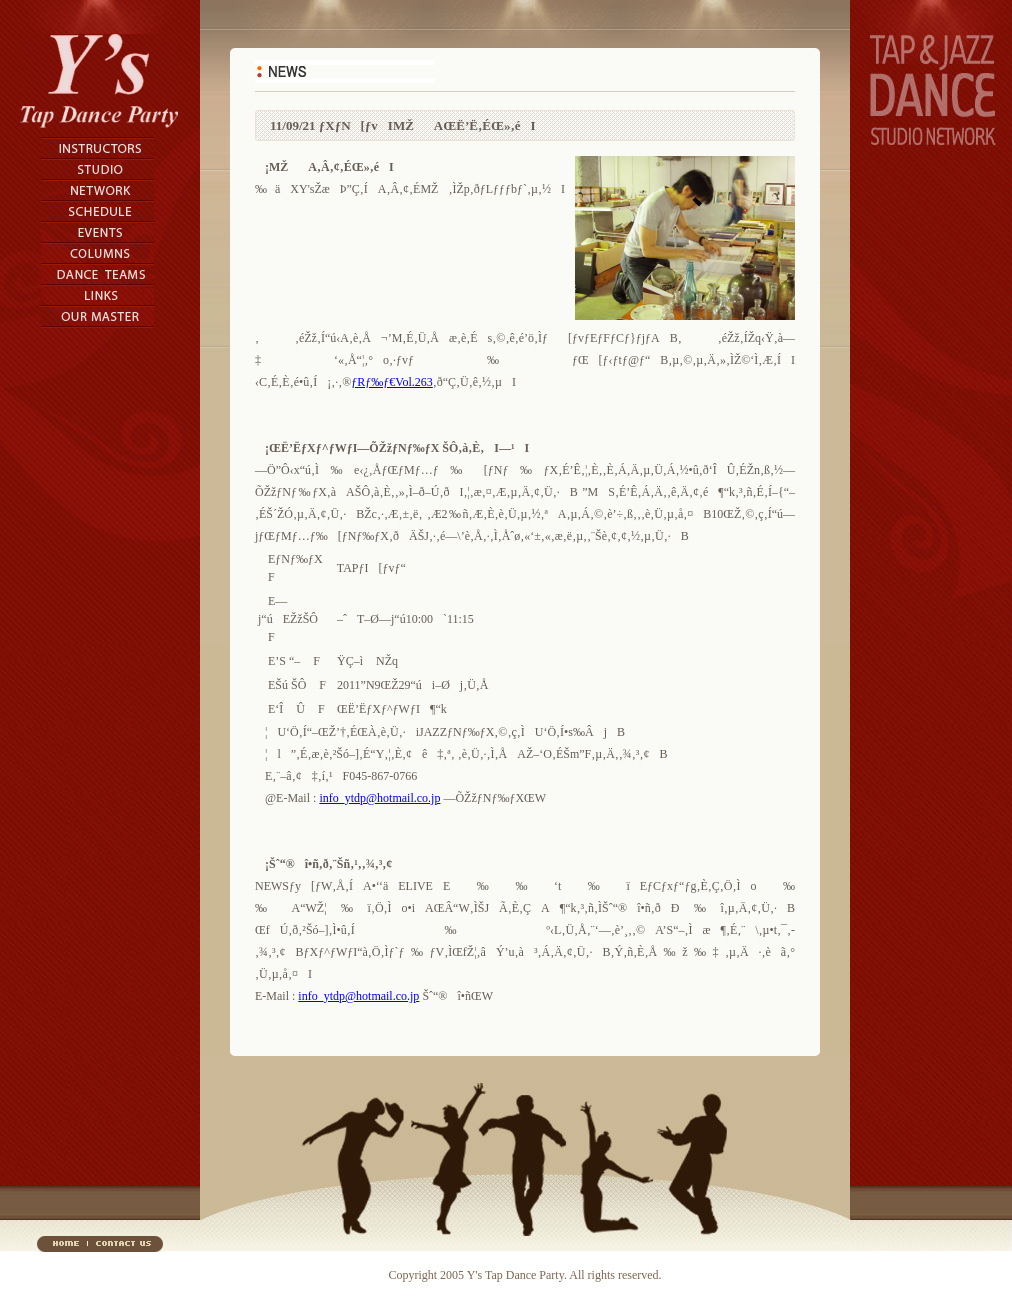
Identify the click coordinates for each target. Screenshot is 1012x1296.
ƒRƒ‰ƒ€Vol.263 (391, 382)
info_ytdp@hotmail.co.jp (379, 798)
